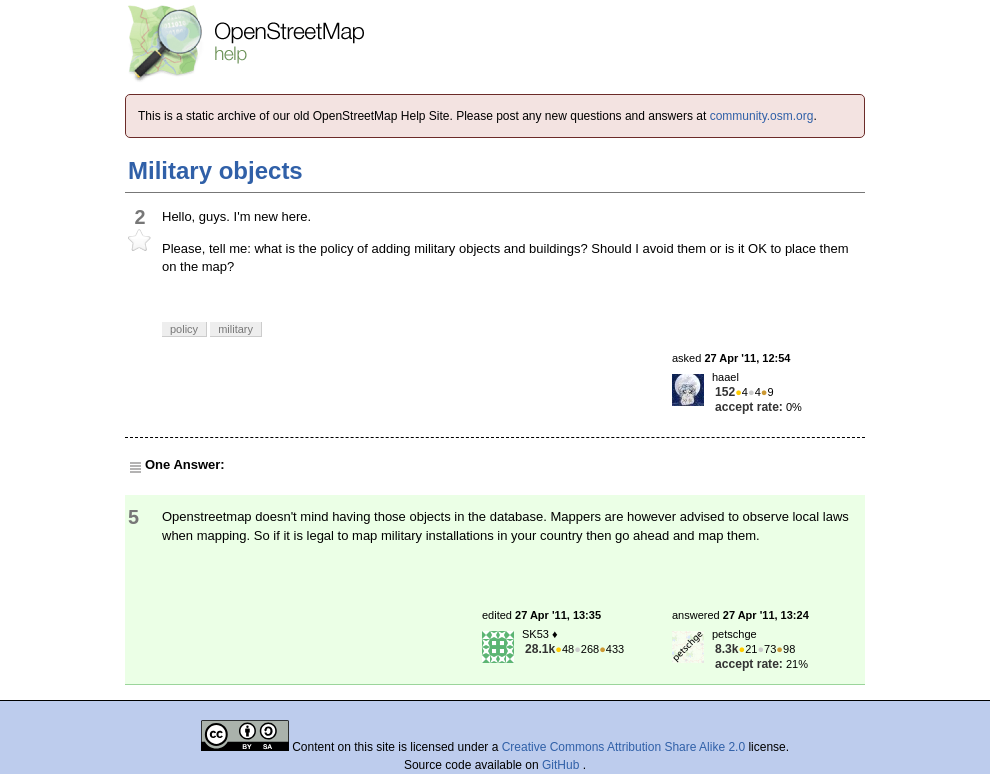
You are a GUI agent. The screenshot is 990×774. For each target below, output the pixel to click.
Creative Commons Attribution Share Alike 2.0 (623, 747)
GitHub (562, 765)
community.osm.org (762, 116)
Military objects (215, 170)
